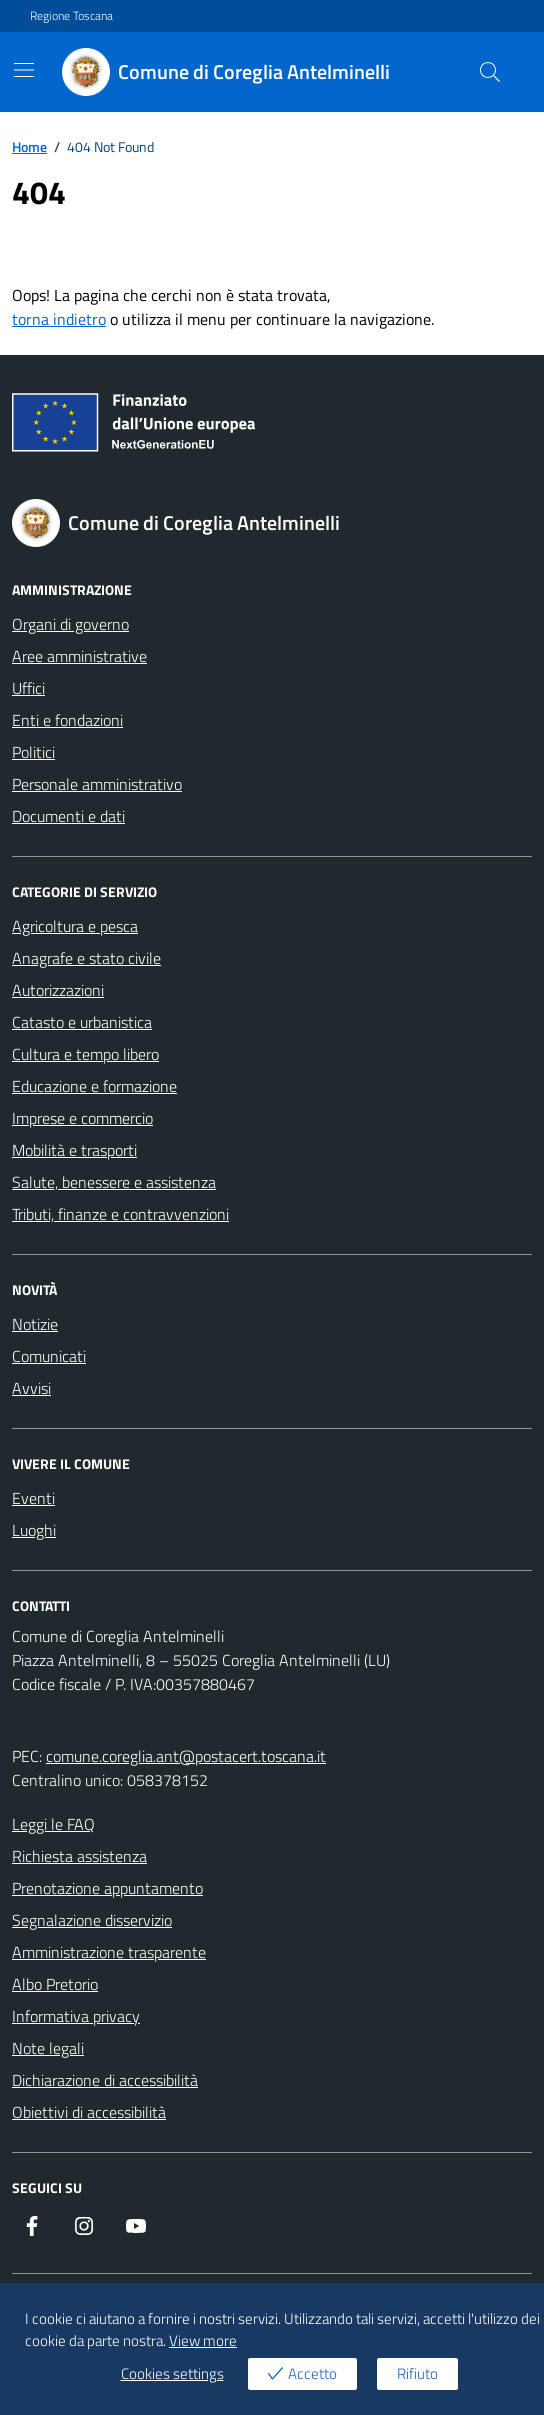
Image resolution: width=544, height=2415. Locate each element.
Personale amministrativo (97, 784)
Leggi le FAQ (53, 1824)
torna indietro (59, 319)
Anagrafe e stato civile (86, 958)
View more (203, 2341)
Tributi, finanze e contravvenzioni (120, 1214)
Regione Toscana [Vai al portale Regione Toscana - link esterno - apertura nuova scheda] (71, 16)
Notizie (35, 1324)
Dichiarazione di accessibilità (105, 2080)
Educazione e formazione (94, 1086)
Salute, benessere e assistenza (114, 1182)
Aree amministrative (79, 656)
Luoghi (34, 1530)
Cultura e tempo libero (85, 1054)
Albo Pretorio (55, 1984)
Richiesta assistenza (79, 1856)
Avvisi (31, 1388)
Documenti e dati (68, 816)
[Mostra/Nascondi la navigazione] (24, 70)
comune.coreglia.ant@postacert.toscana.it (186, 1756)
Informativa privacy (76, 2016)
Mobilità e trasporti (74, 1150)
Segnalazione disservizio (92, 1920)
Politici (33, 752)
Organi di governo (70, 624)
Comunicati (49, 1356)
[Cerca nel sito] (490, 72)
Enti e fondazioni (67, 720)
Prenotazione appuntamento (107, 1888)
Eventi (33, 1498)
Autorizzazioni (58, 990)
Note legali (48, 2048)
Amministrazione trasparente (109, 1952)
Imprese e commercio (82, 1118)
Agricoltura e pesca (75, 926)
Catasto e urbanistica (82, 1022)
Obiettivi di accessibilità (89, 2112)
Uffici (28, 688)
